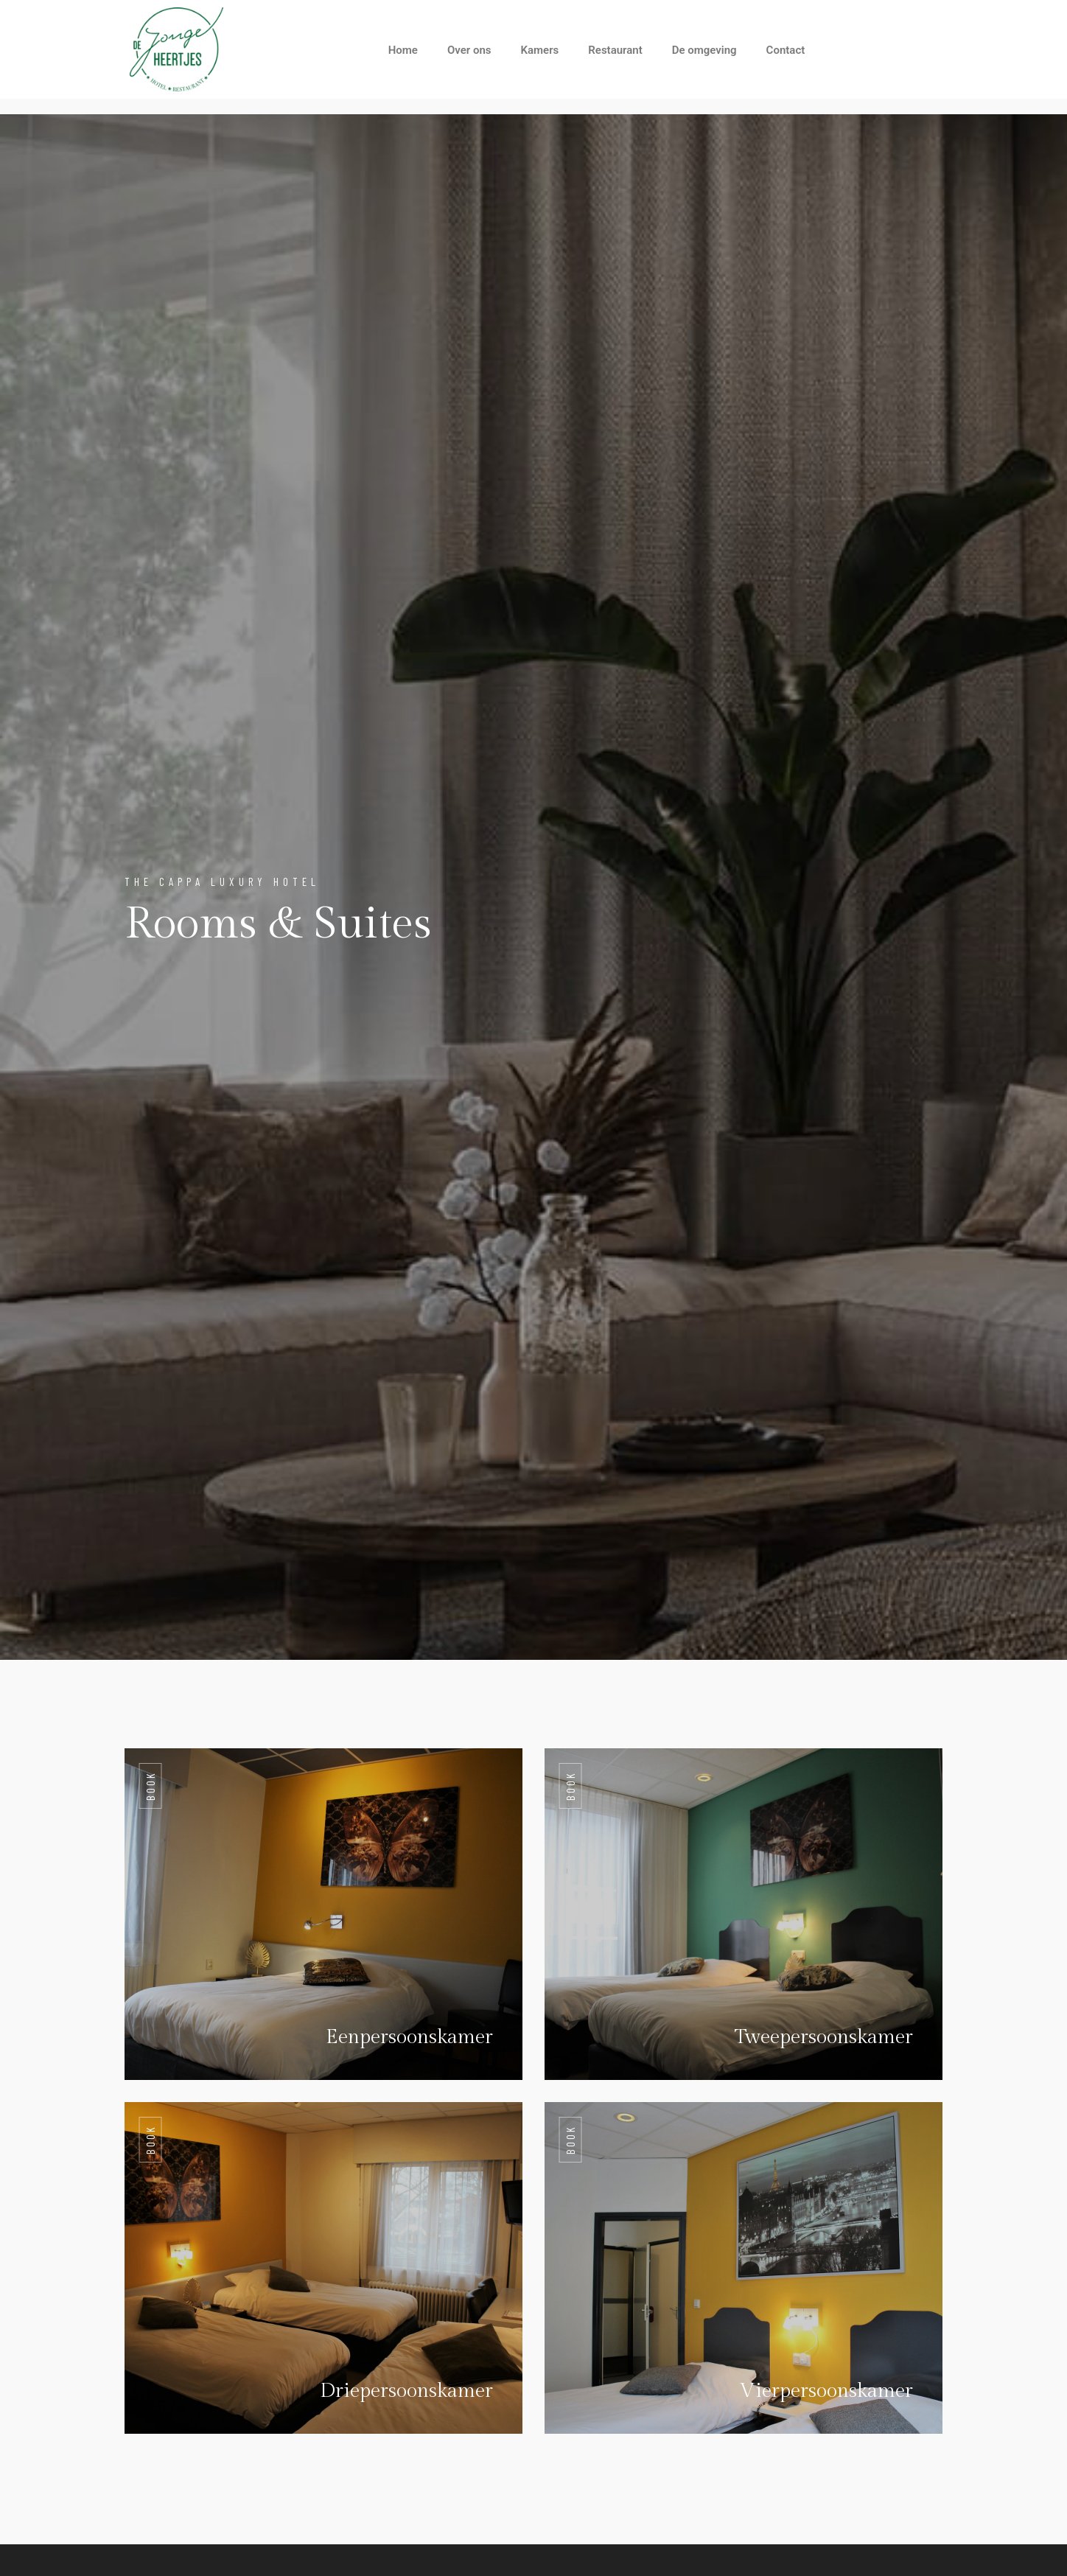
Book (150, 1786)
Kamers (540, 50)
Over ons (469, 50)
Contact (785, 50)
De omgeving (704, 50)
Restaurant (615, 50)
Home (403, 50)
